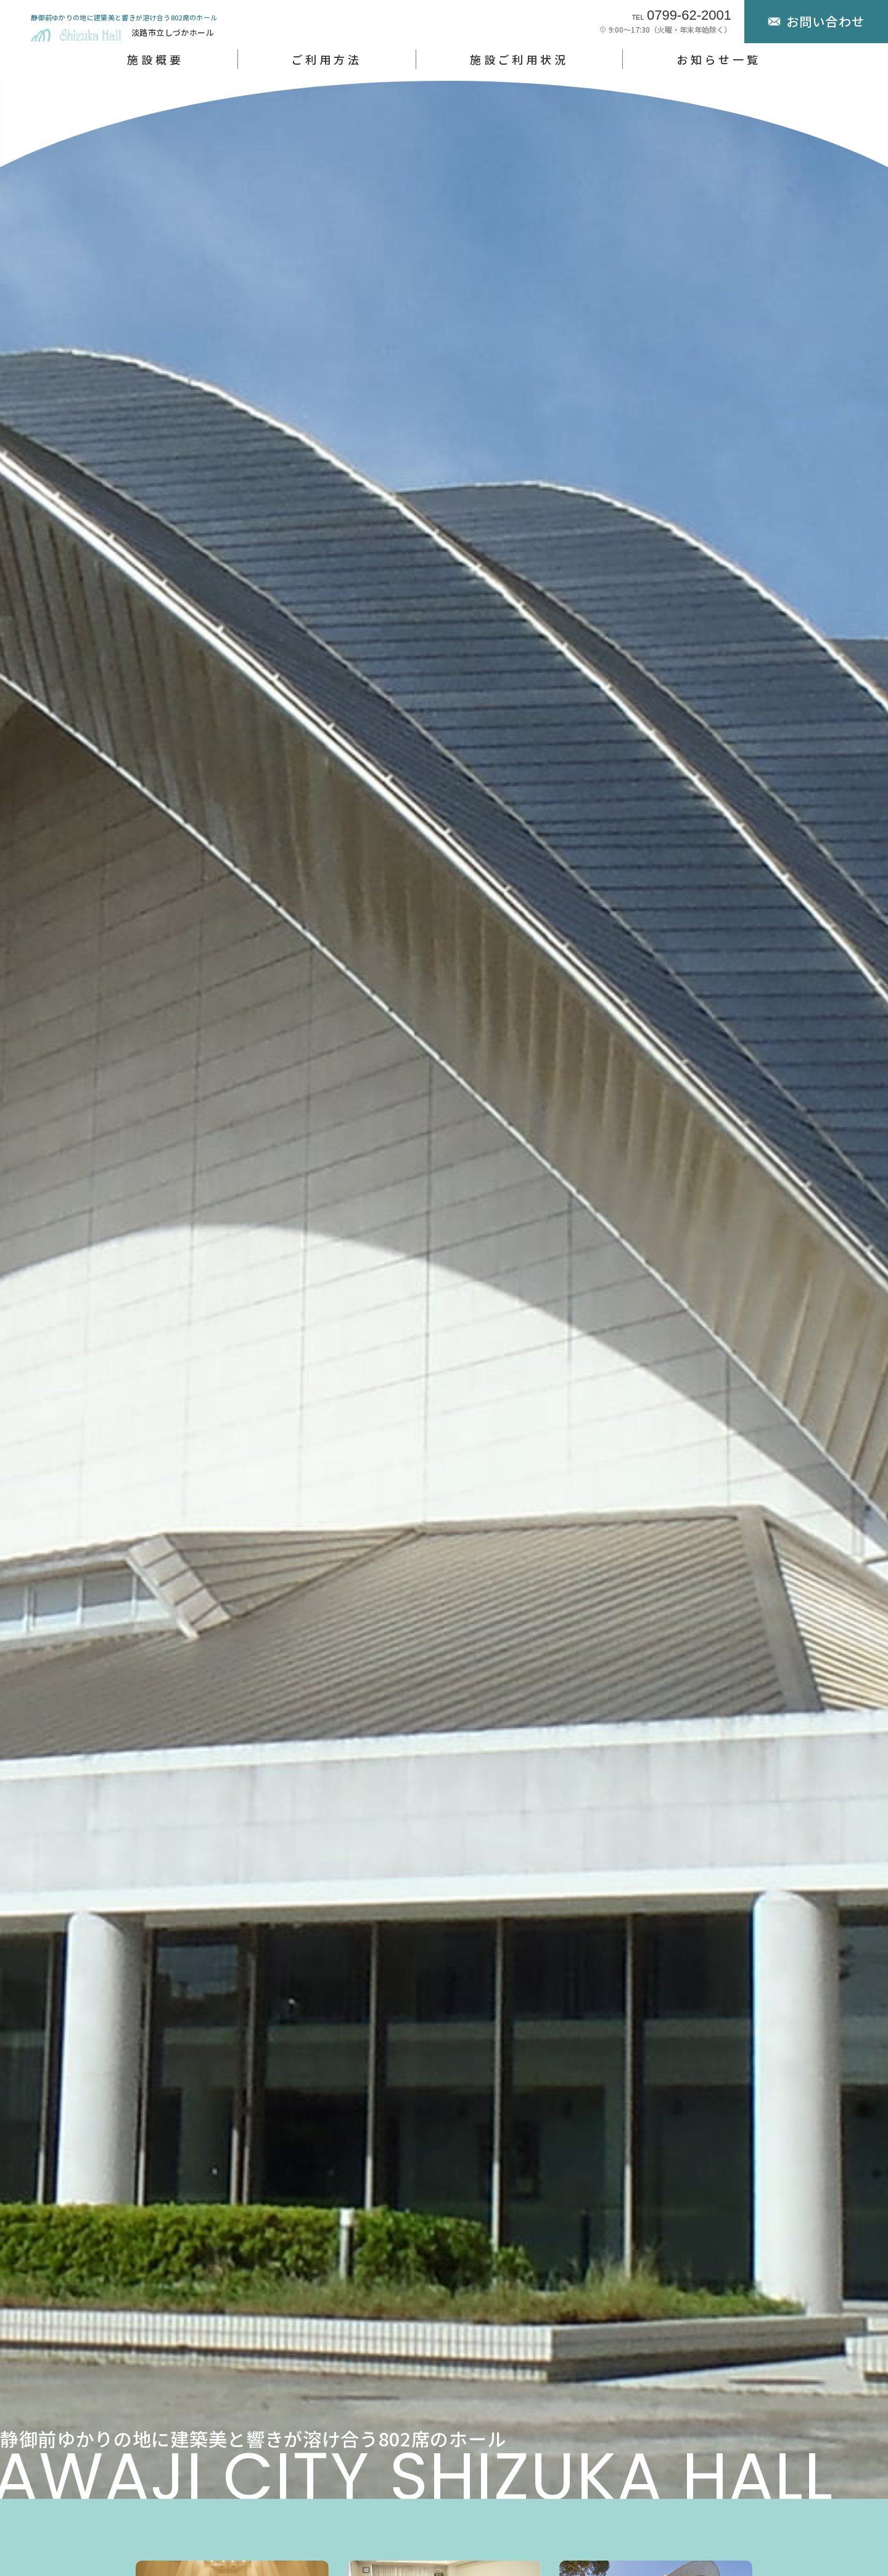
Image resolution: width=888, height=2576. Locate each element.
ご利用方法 (326, 59)
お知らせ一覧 (718, 59)
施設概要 (155, 59)
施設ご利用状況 (519, 59)
